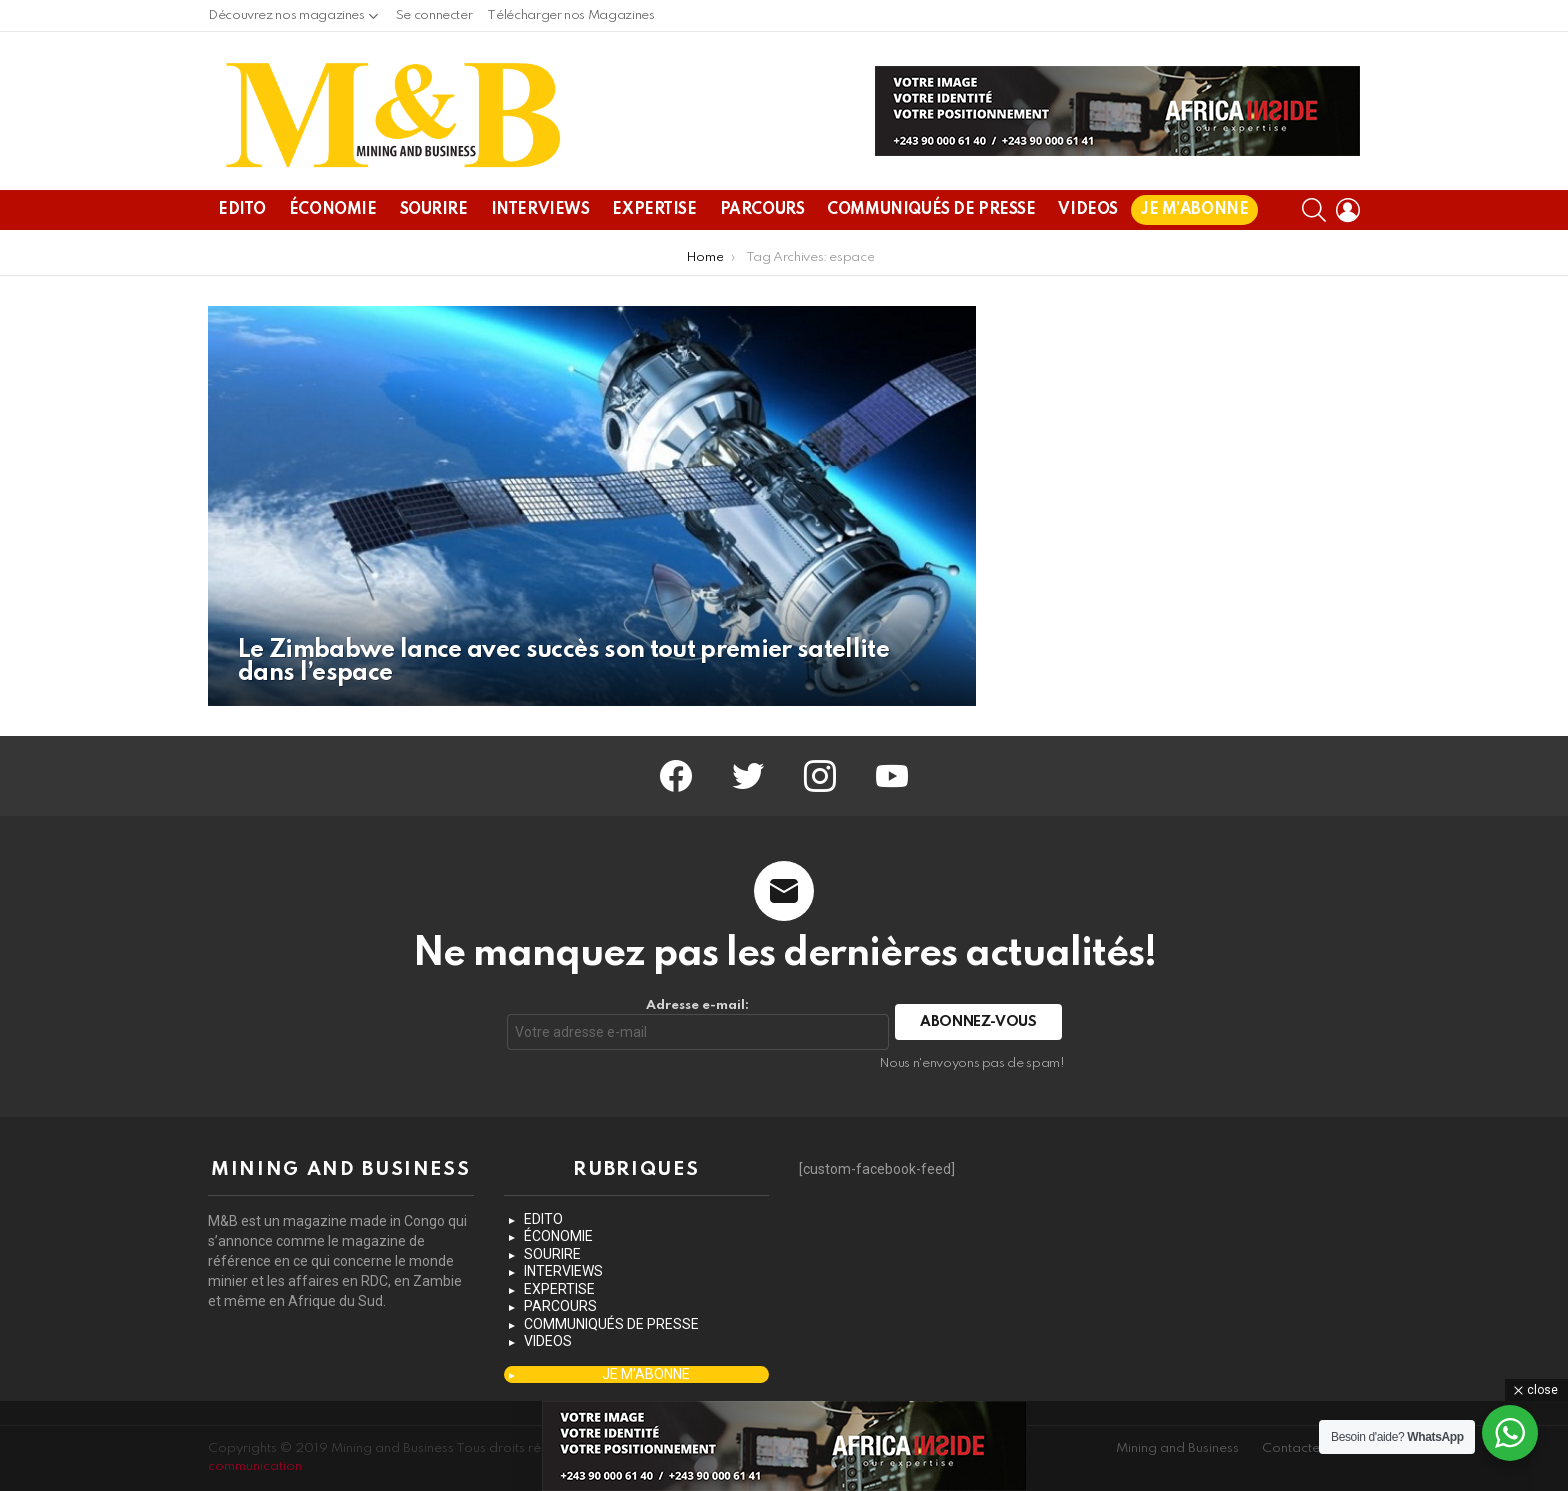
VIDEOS (1087, 210)
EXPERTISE (654, 210)
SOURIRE (434, 210)
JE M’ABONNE (1194, 210)
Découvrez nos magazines (286, 20)
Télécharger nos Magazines (570, 15)
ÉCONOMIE (333, 210)
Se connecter (434, 15)
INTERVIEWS (540, 210)
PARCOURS (762, 210)
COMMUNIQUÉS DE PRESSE (931, 210)
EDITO (242, 210)
